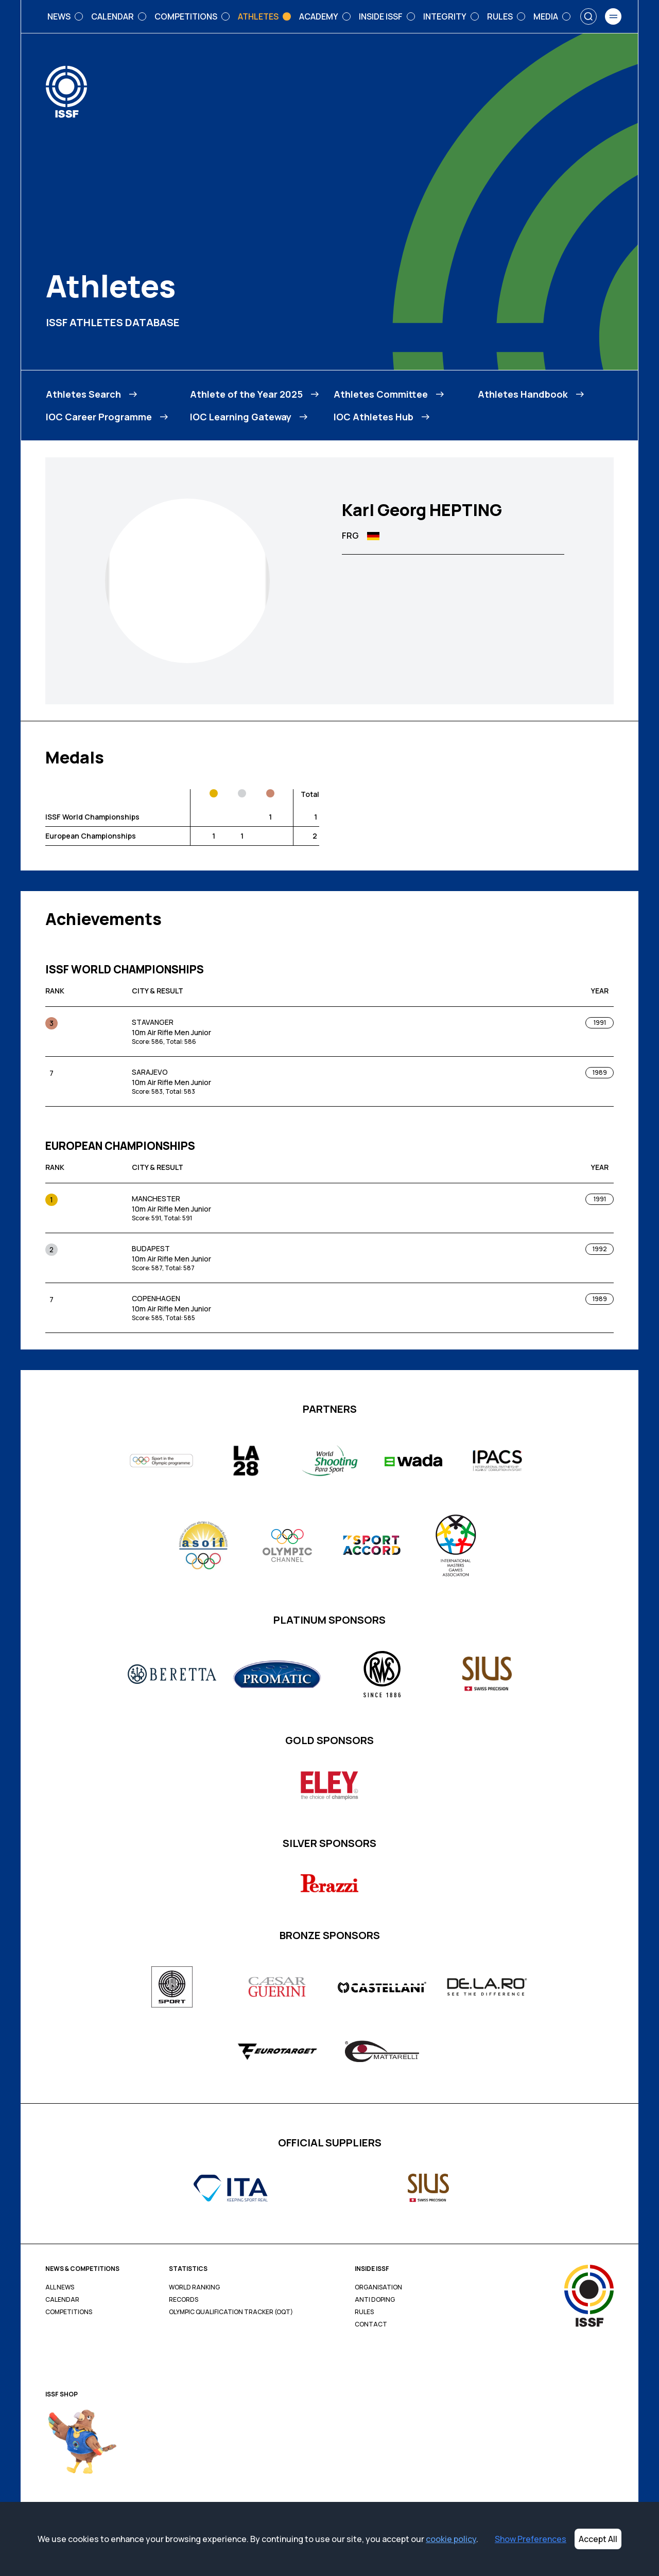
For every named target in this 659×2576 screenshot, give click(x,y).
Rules (364, 2312)
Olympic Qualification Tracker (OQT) (231, 2312)
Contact (371, 2324)
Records (183, 2300)
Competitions (68, 2312)
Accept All (598, 2539)
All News (59, 2287)
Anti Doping (375, 2300)
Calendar (62, 2300)
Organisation (378, 2287)
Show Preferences (530, 2539)
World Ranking (194, 2287)
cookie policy (451, 2539)
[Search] (588, 16)
